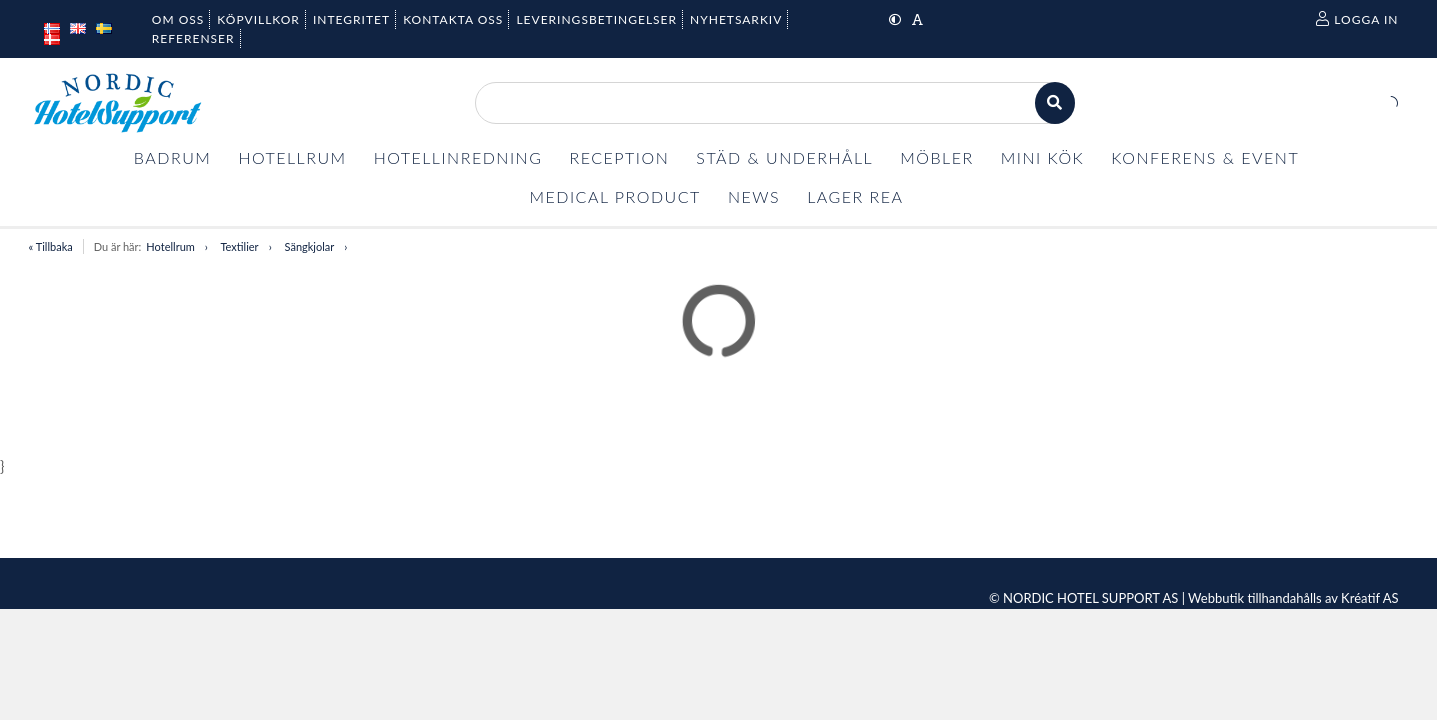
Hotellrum (170, 246)
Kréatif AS (1369, 598)
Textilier (239, 246)
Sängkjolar (310, 246)
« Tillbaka (51, 246)
